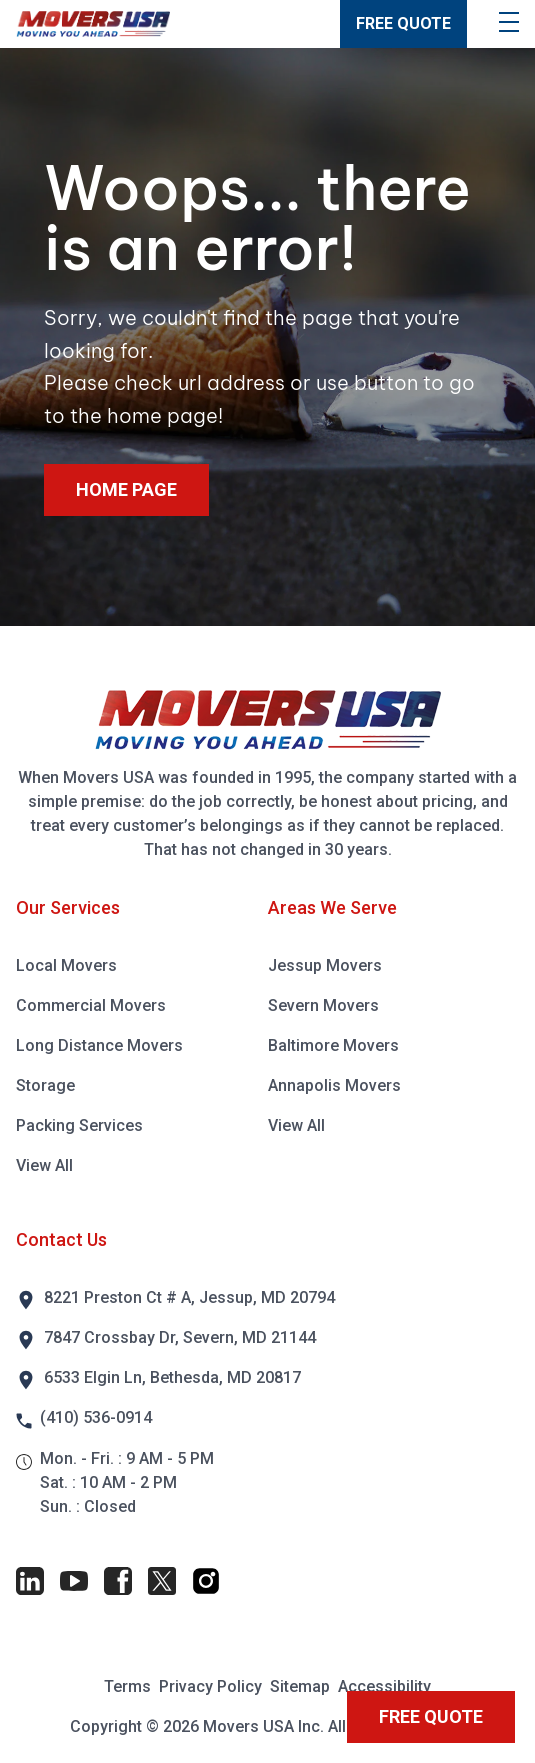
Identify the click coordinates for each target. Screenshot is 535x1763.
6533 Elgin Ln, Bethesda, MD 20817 (172, 1377)
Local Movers (66, 965)
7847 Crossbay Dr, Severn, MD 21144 (180, 1337)
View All (44, 1165)
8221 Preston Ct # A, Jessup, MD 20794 (189, 1297)
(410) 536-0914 (96, 1417)
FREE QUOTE (403, 23)
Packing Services (79, 1125)
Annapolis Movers (334, 1085)
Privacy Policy (210, 1686)
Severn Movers (323, 1005)
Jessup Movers (325, 965)
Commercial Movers (91, 1005)
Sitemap (300, 1686)
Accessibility (384, 1686)
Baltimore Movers (333, 1045)
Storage (45, 1085)
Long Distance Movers (99, 1045)
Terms (127, 1686)
